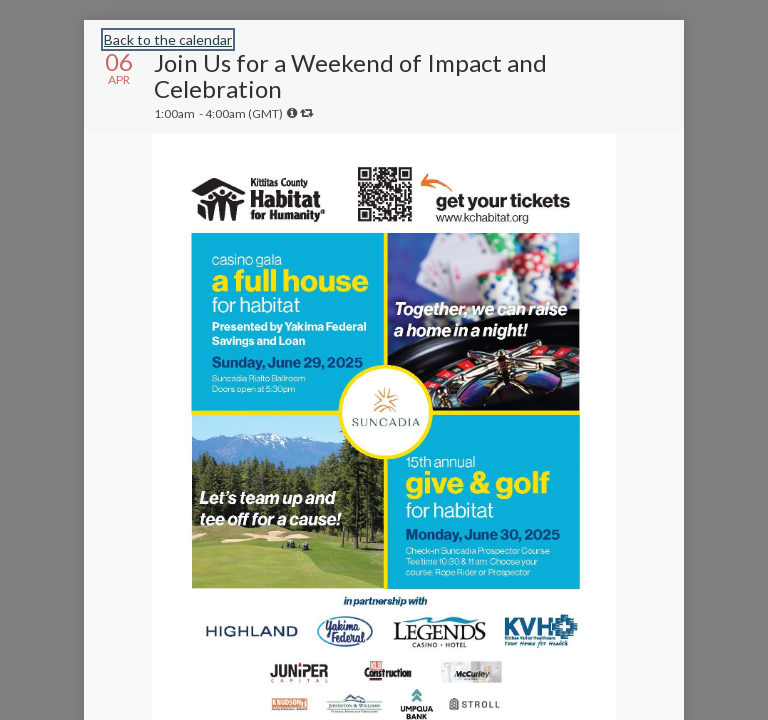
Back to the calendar (168, 39)
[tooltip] (292, 113)
